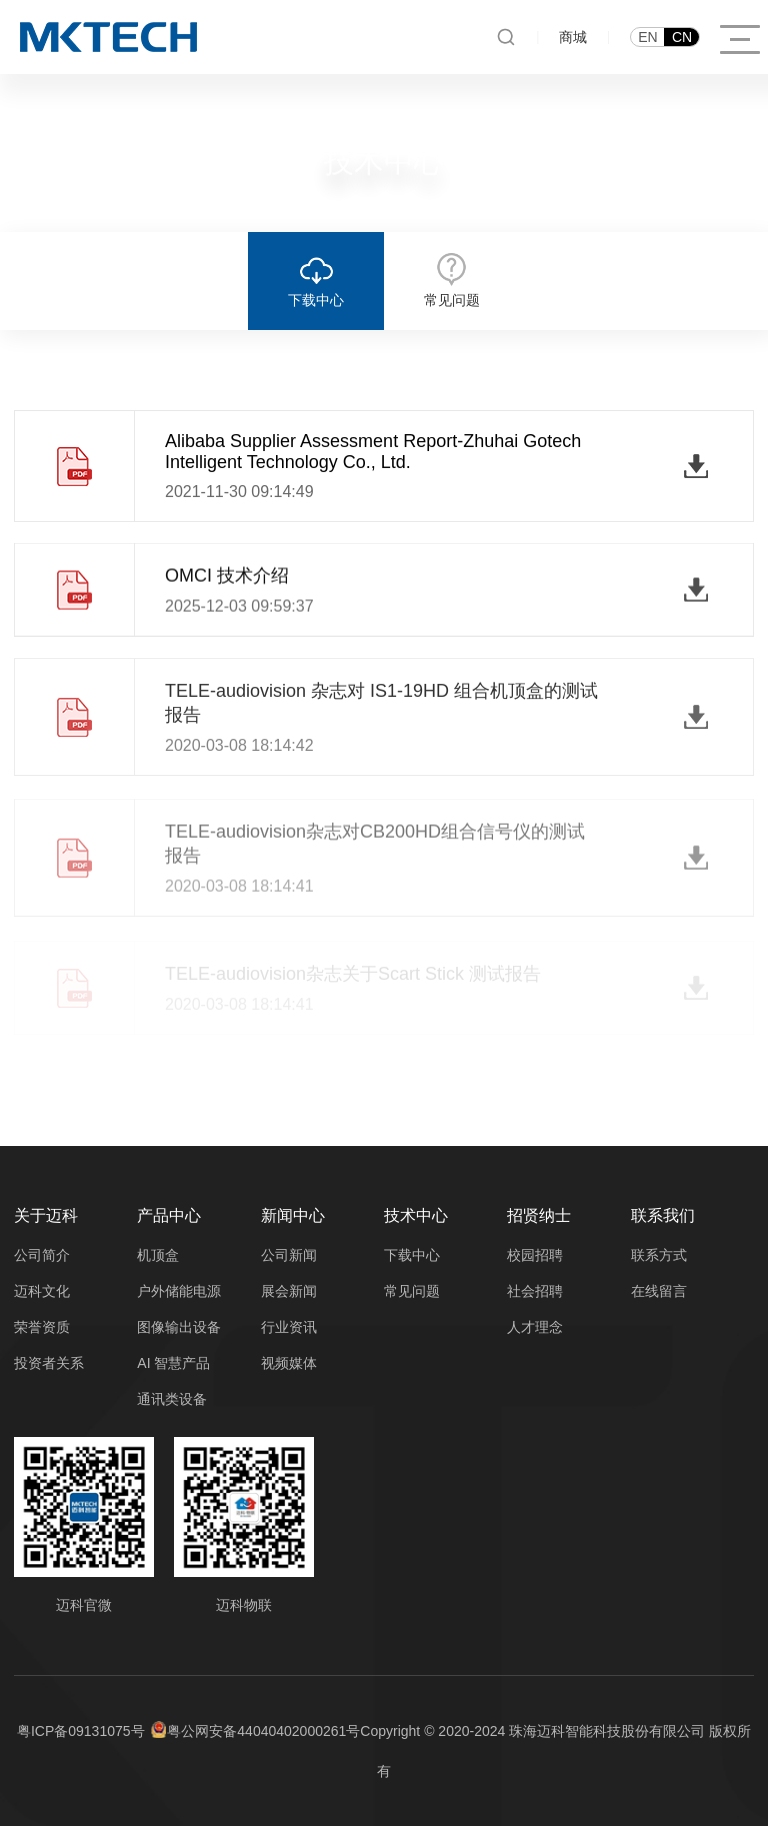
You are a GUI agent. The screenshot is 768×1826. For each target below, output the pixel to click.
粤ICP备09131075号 (81, 1731)
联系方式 (659, 1255)
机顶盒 (158, 1255)
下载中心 (412, 1255)
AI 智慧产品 (173, 1363)
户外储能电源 (179, 1291)
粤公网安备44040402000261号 (263, 1731)
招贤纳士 (539, 1215)
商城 (573, 37)
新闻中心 (293, 1215)
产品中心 (169, 1215)
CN (682, 37)
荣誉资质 (42, 1327)
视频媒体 (289, 1363)
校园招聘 (535, 1255)
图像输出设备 (179, 1327)
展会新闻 (289, 1291)
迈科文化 (42, 1291)
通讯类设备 (172, 1399)
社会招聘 (535, 1291)
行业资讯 (289, 1327)
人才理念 (535, 1327)
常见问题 (412, 1291)
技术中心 (416, 1215)
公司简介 (42, 1255)
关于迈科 (46, 1215)
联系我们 (663, 1215)
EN (647, 37)
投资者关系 (49, 1363)
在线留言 (659, 1291)
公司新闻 (289, 1255)
